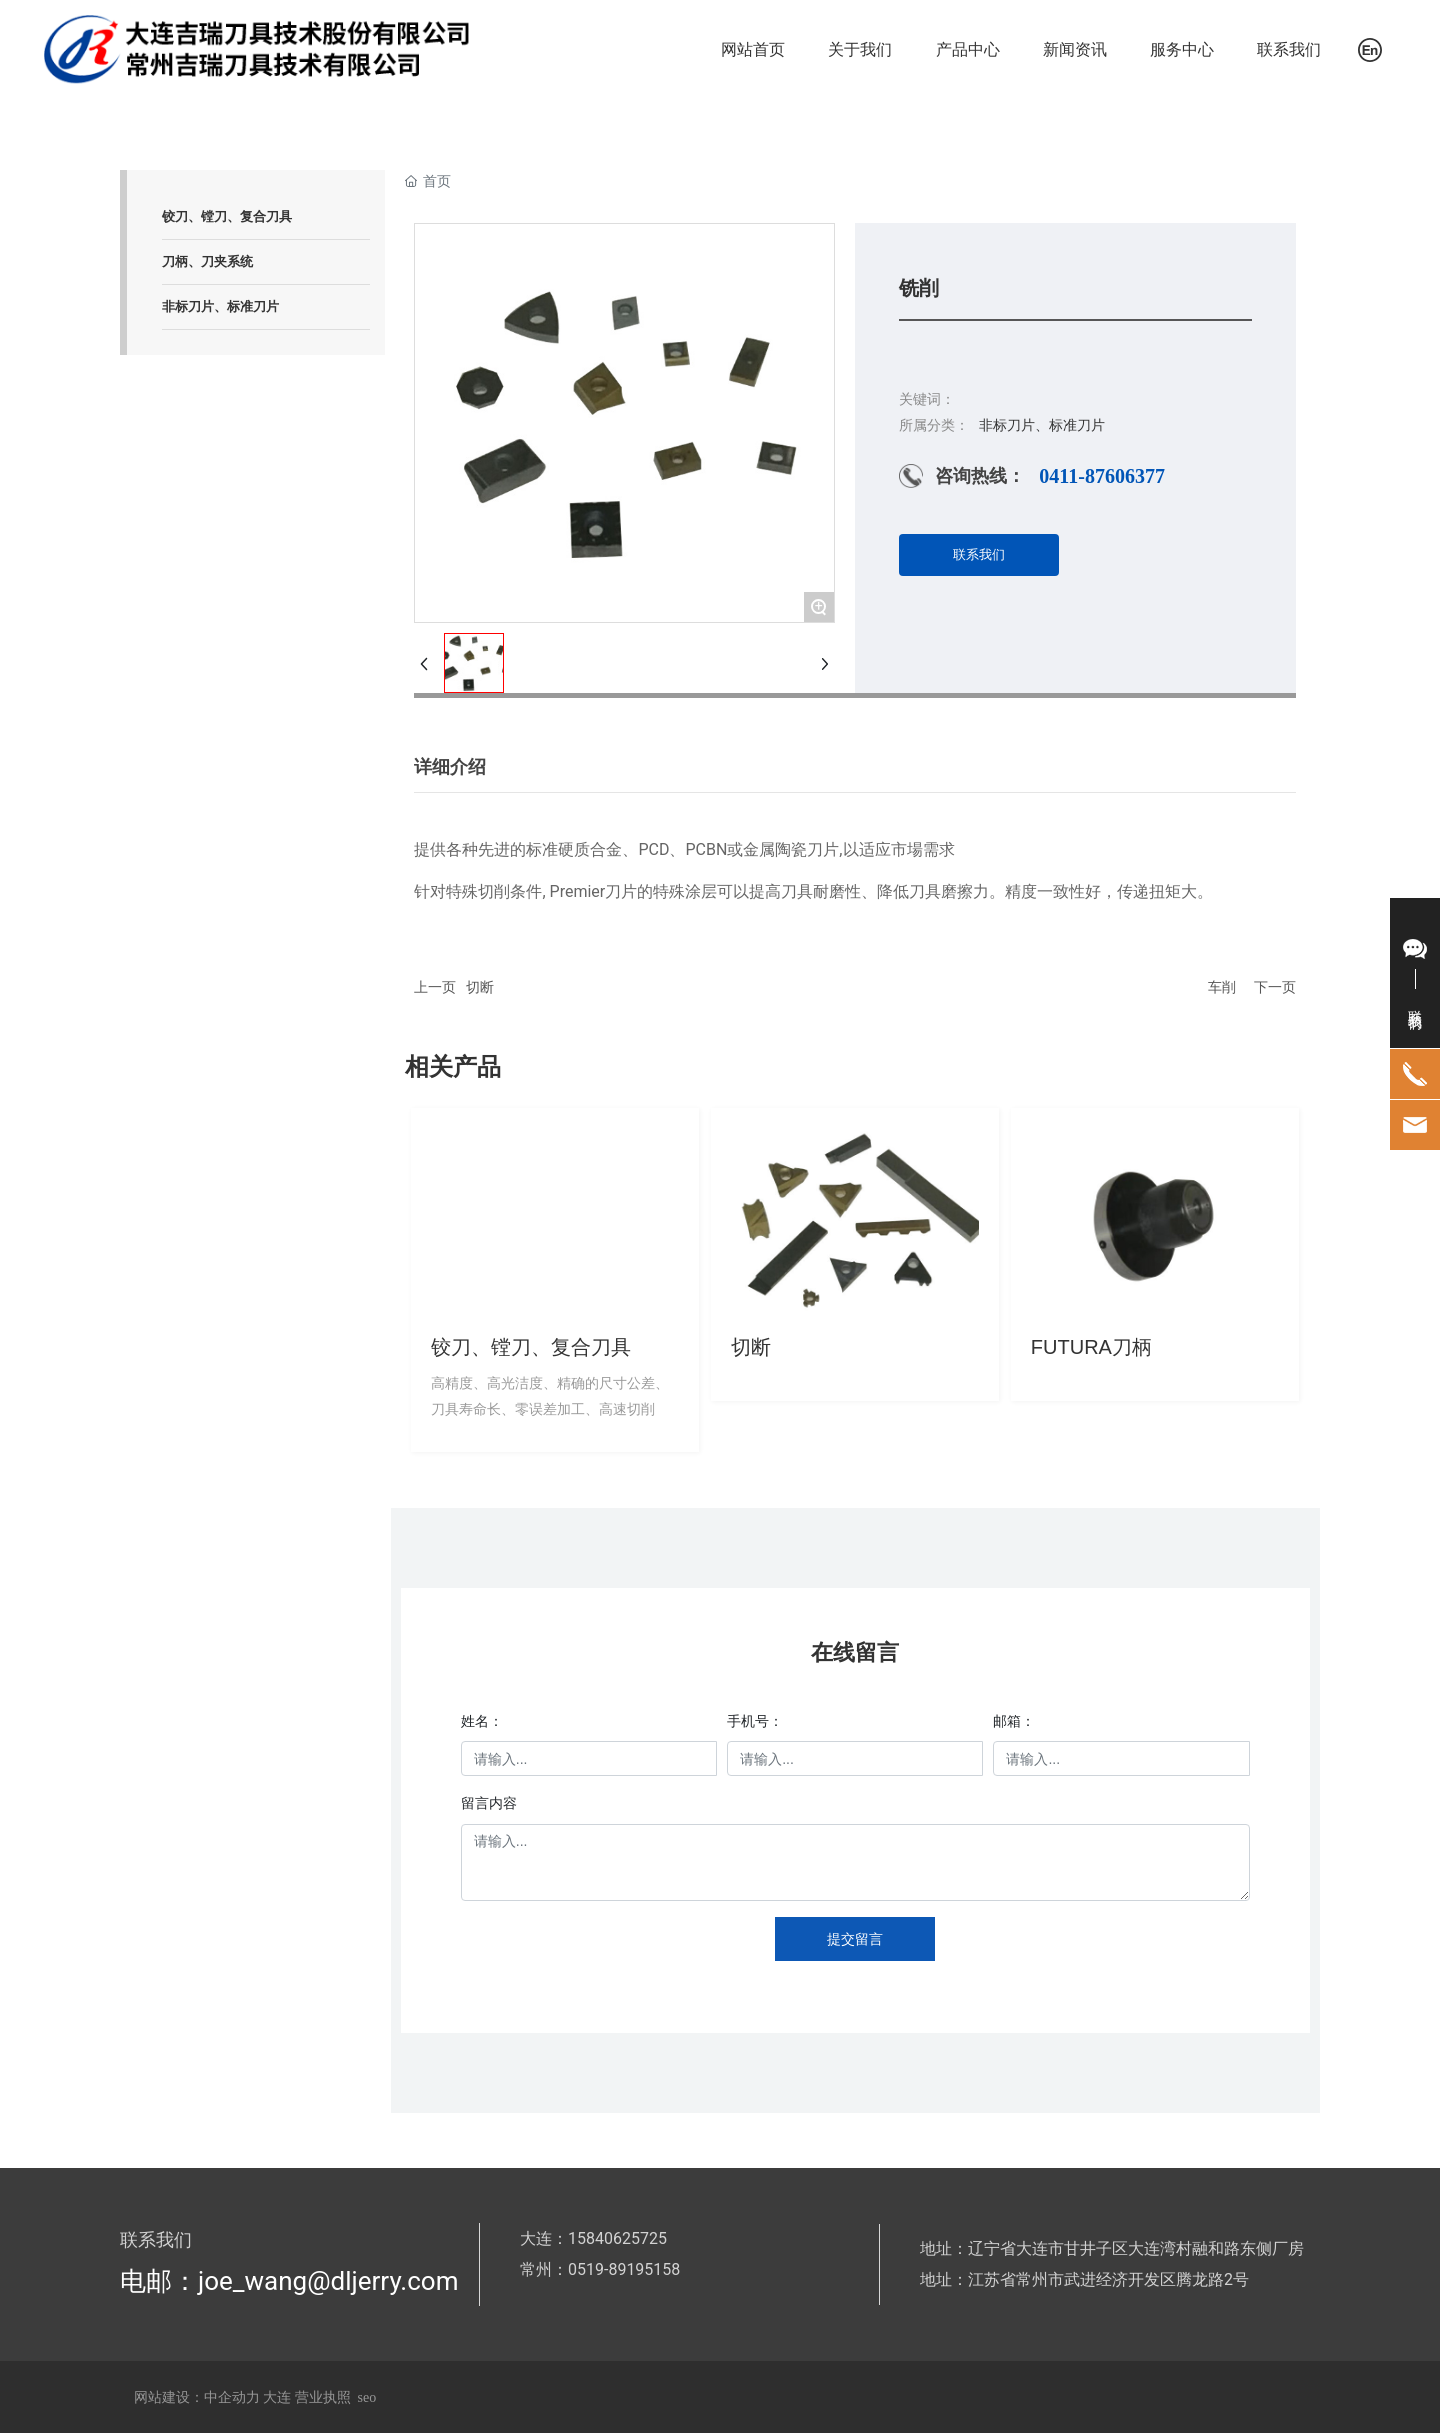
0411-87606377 (1102, 476)
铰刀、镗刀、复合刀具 (531, 1347)
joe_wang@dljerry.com (328, 2281)
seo (367, 2397)
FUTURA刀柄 (1091, 1347)
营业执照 (323, 2397)
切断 (480, 987)
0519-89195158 (624, 2269)
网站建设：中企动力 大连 (214, 2397)
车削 (1222, 987)
